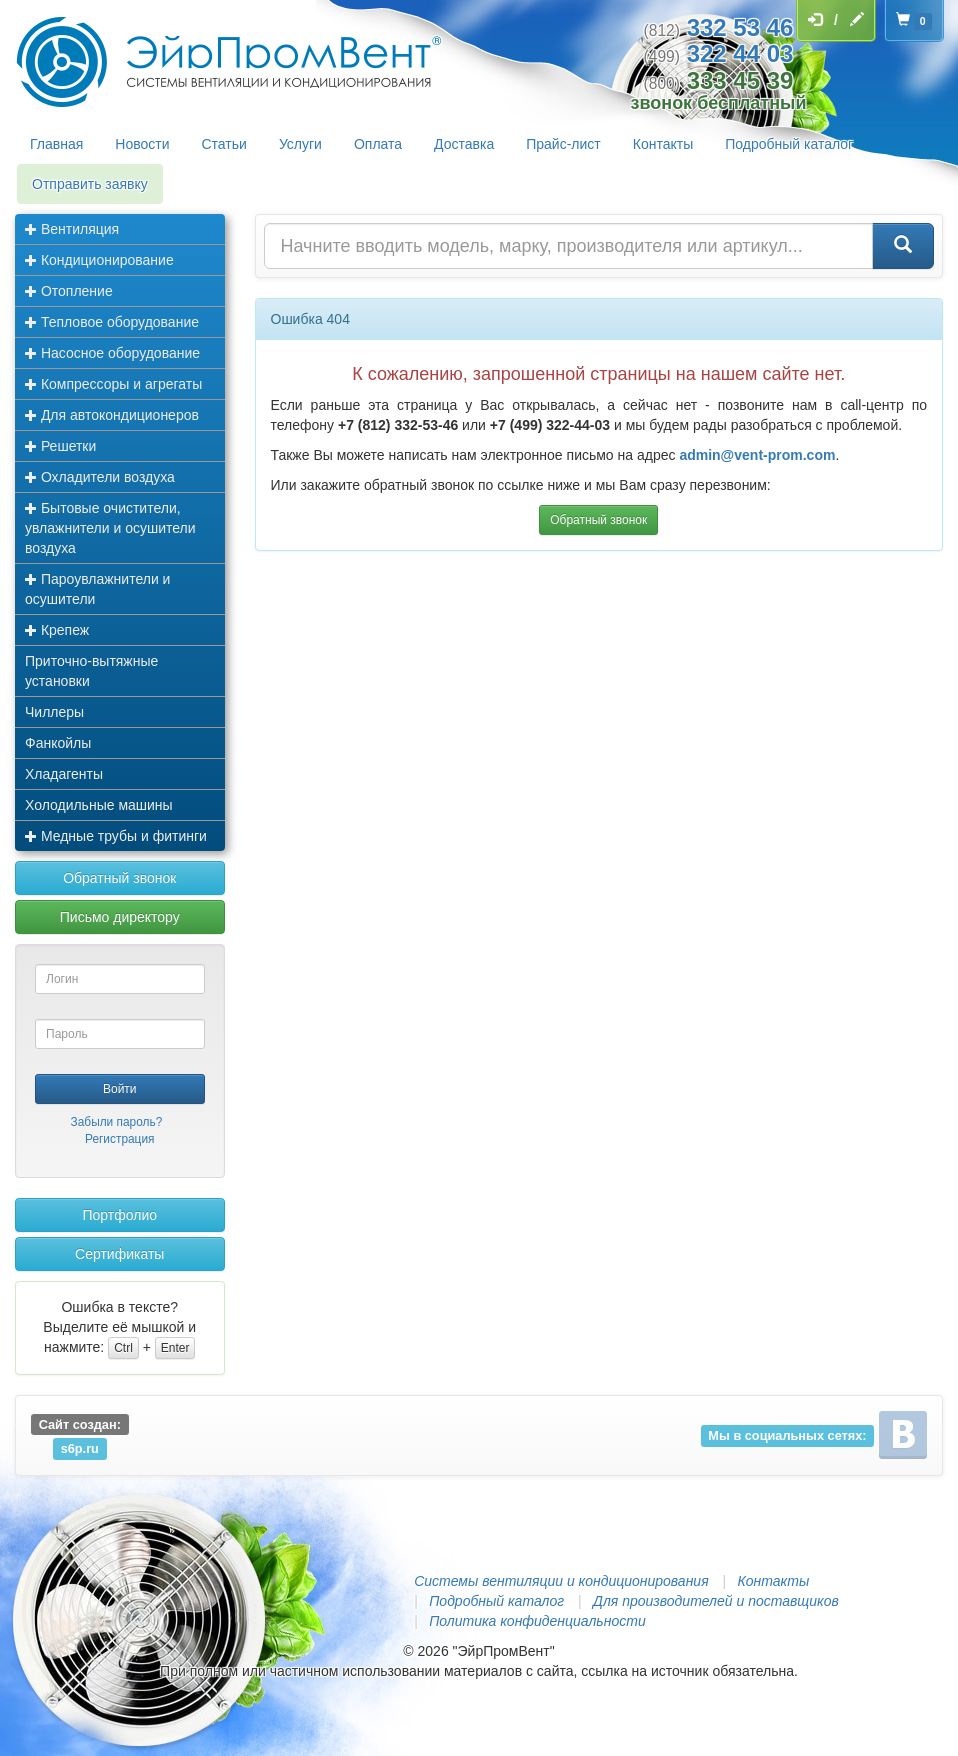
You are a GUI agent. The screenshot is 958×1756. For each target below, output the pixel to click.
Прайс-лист (563, 144)
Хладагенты (64, 774)
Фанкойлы (58, 743)
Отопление (69, 291)
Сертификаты (119, 1254)
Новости (142, 144)
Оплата (378, 144)
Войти (120, 1089)
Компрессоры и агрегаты (113, 384)
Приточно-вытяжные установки (91, 671)
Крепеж (57, 630)
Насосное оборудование (112, 353)
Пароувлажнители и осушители (97, 589)
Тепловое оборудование (112, 322)
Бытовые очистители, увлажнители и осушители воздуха (110, 528)
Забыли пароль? (117, 1122)
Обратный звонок (119, 878)
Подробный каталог (789, 144)
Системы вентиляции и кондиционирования (561, 1581)
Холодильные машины (99, 805)
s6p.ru (80, 1448)
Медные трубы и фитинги (116, 836)
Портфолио (119, 1215)
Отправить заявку (90, 184)
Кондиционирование (99, 260)
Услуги (300, 144)
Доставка (464, 144)
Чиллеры (54, 712)
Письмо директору (120, 917)
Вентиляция (72, 229)
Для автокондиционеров (112, 415)
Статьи (224, 144)
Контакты (663, 144)
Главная (56, 144)
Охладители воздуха (100, 477)
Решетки (60, 446)
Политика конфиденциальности (537, 1621)
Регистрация (120, 1139)
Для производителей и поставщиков (716, 1601)
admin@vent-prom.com (757, 455)
